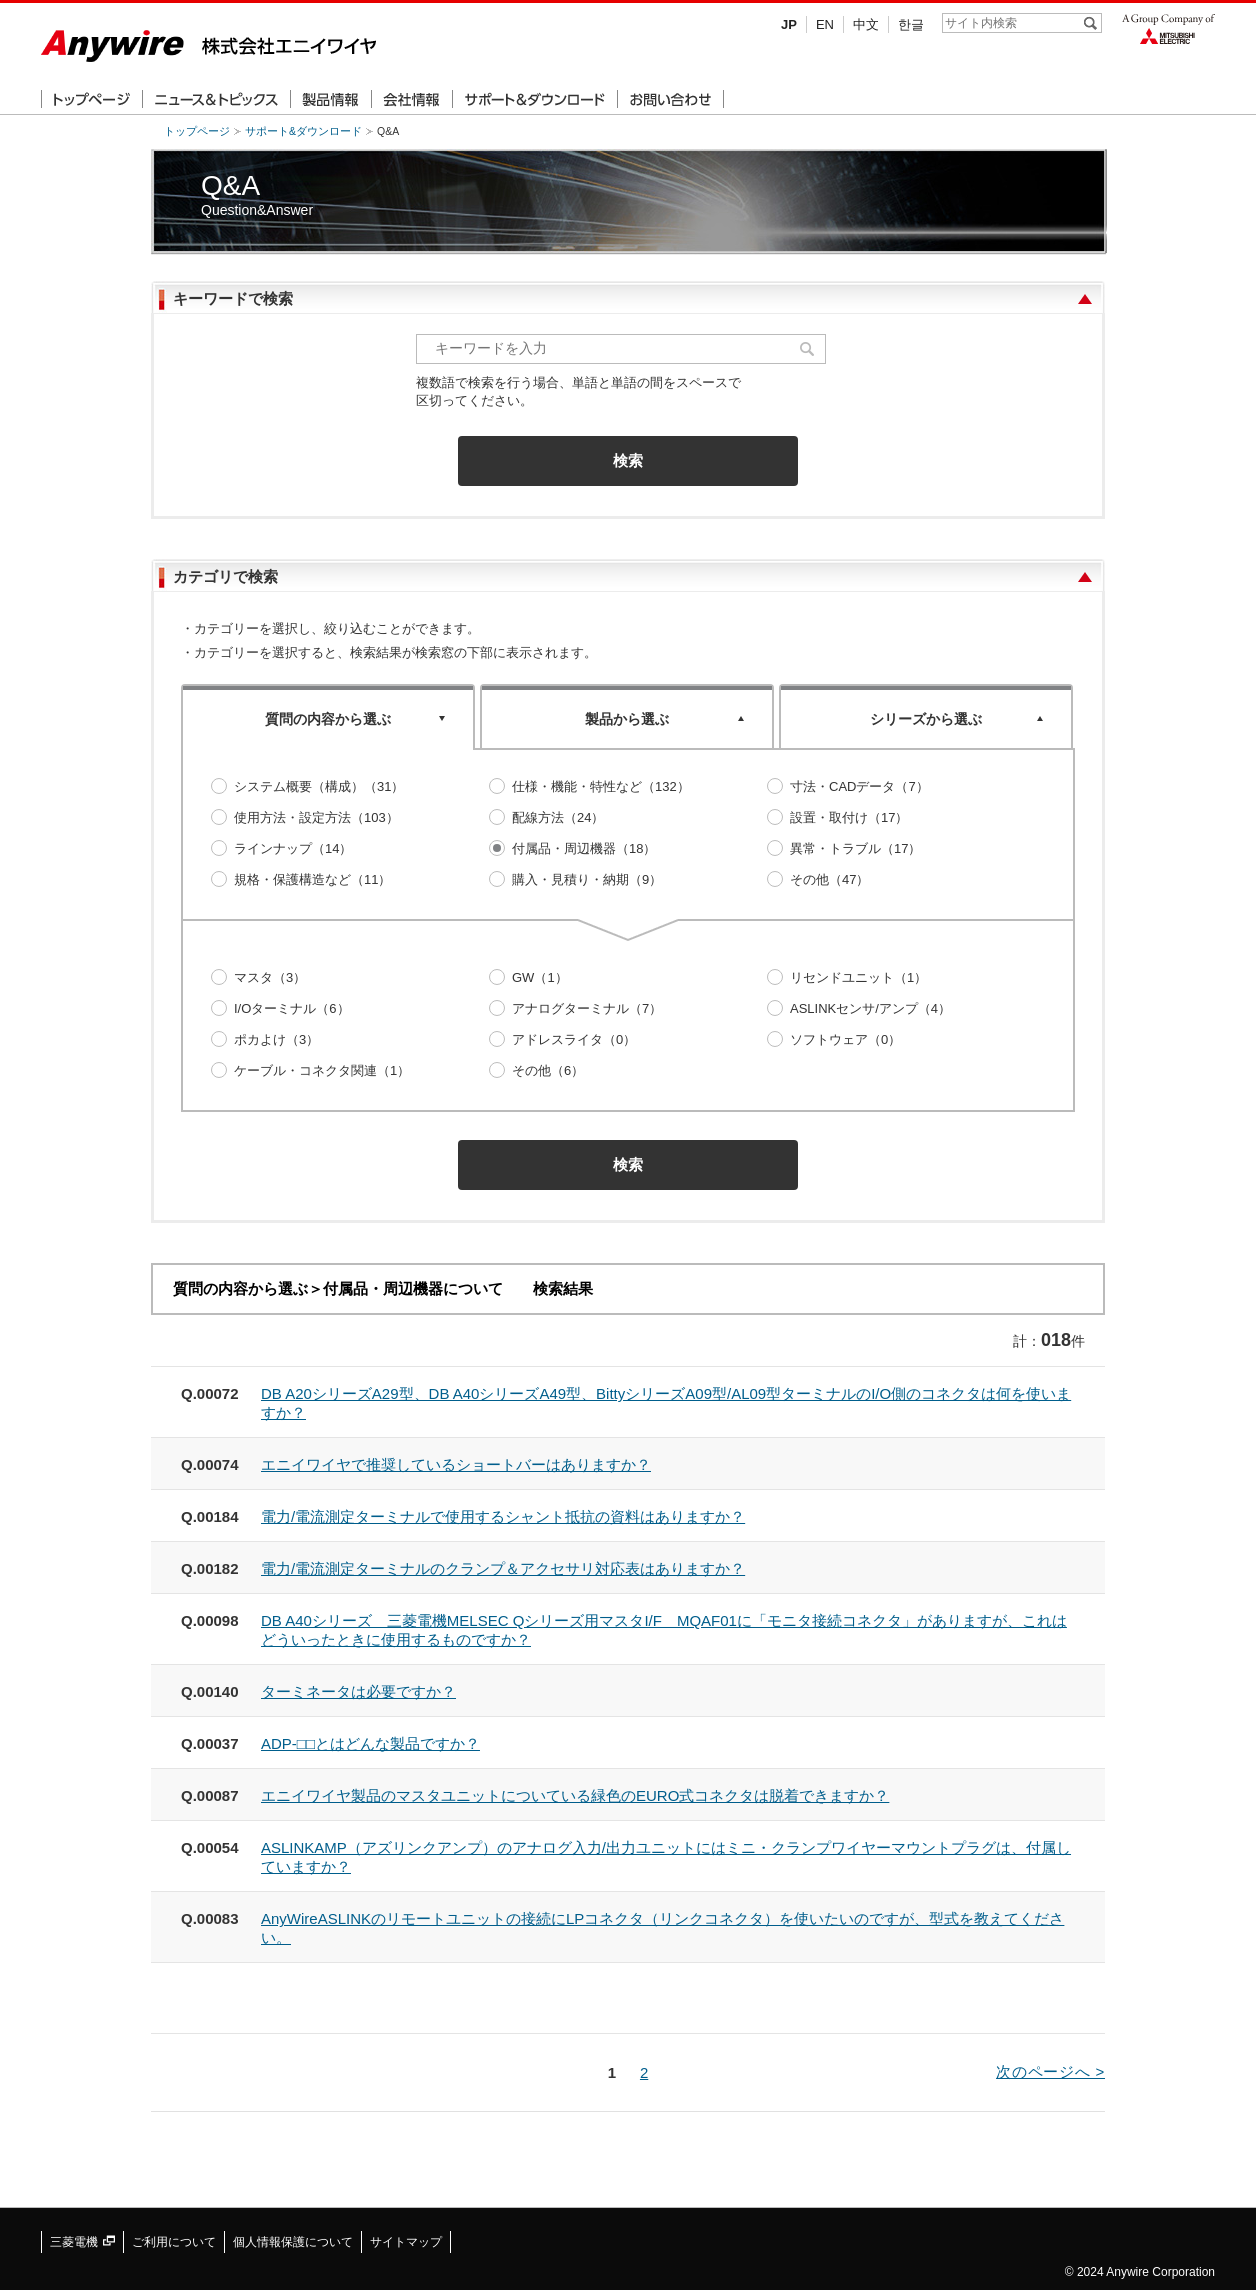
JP (789, 24)
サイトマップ (406, 2242)
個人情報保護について (293, 2242)
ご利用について (174, 2242)
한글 (911, 24)
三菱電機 (82, 2242)
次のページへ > (1050, 2071)
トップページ (197, 131)
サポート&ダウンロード (303, 131)
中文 (866, 24)
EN (825, 24)
